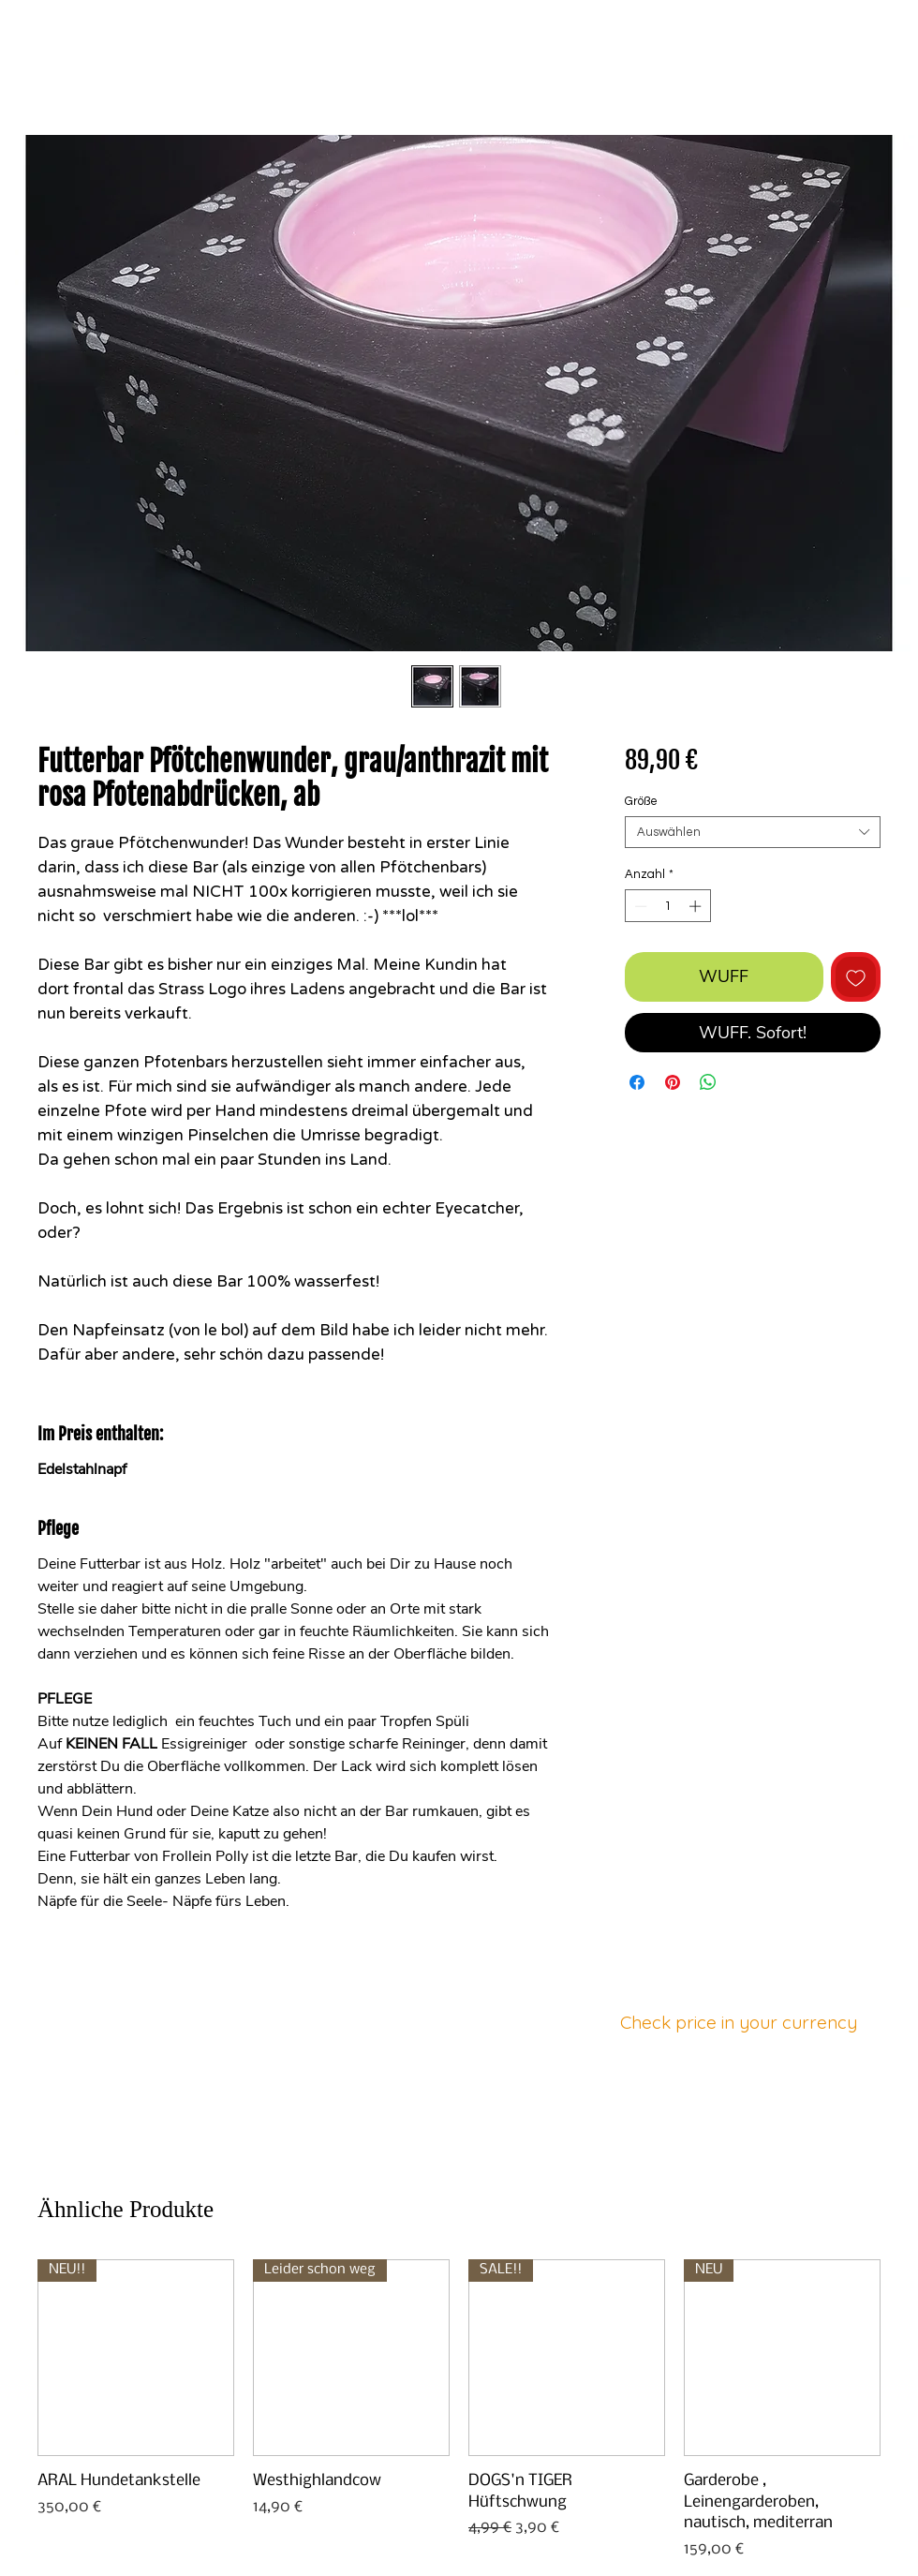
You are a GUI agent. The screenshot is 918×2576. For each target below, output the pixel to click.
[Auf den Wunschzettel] (856, 977)
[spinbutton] (667, 906)
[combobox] (753, 832)
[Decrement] (639, 906)
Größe (641, 801)
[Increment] (697, 906)
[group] (459, 2409)
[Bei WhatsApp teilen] (708, 1082)
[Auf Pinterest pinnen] (672, 1082)
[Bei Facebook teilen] (637, 1082)
